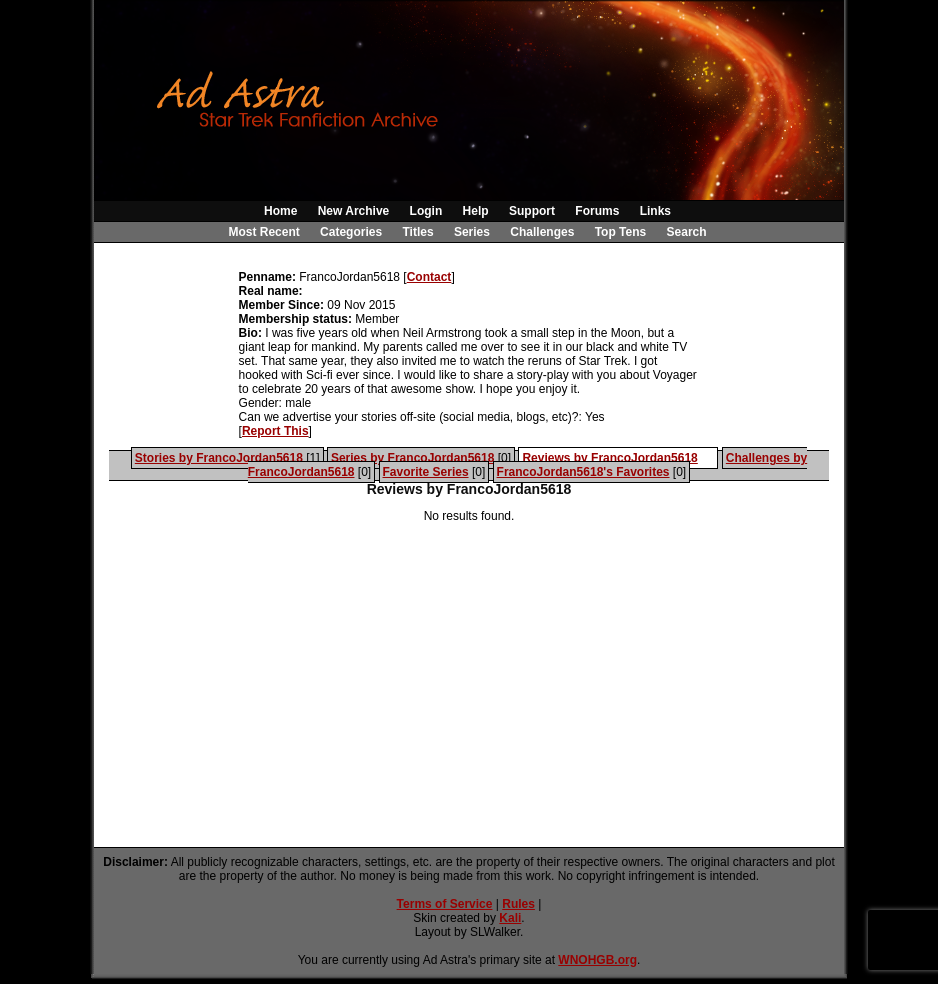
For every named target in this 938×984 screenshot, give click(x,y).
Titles (417, 232)
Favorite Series (426, 472)
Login (426, 211)
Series (472, 232)
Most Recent (263, 232)
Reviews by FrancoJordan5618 (609, 458)
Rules (518, 904)
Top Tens (621, 232)
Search (687, 232)
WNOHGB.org (597, 960)
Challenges (542, 232)
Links (655, 211)
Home (280, 211)
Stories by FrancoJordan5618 (219, 458)
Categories (351, 232)
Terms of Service (445, 904)
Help (476, 211)
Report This (275, 431)
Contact (429, 277)
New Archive (354, 211)
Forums (597, 211)
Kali (510, 918)
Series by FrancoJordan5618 (412, 458)
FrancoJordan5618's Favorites (583, 472)
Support (532, 211)
